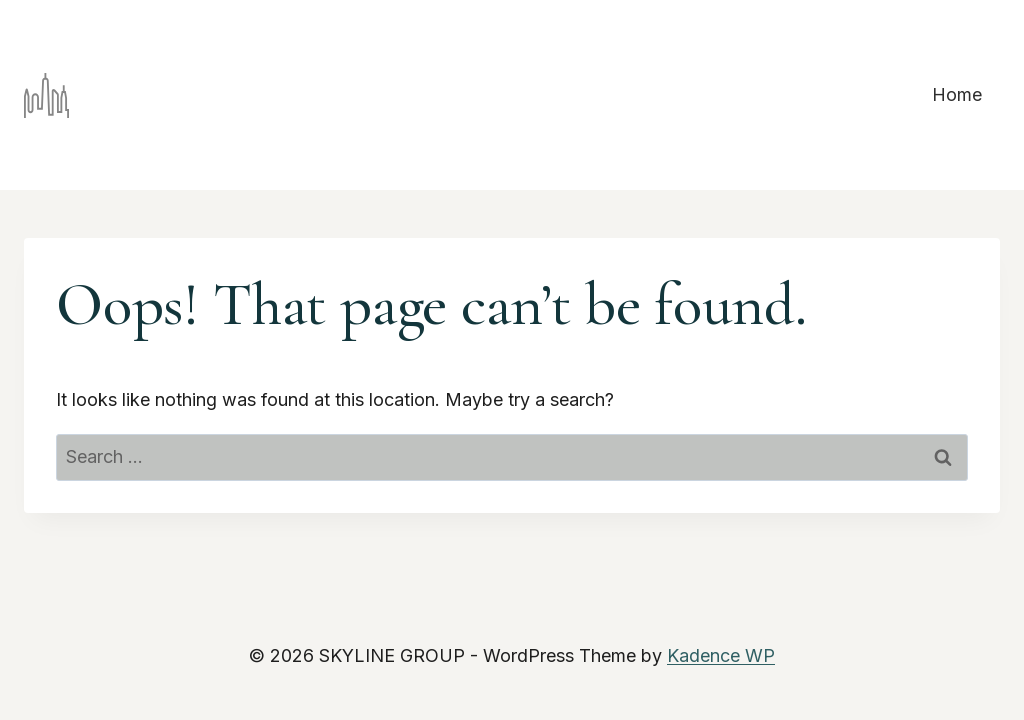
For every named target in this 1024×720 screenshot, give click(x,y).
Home (957, 94)
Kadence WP (721, 655)
